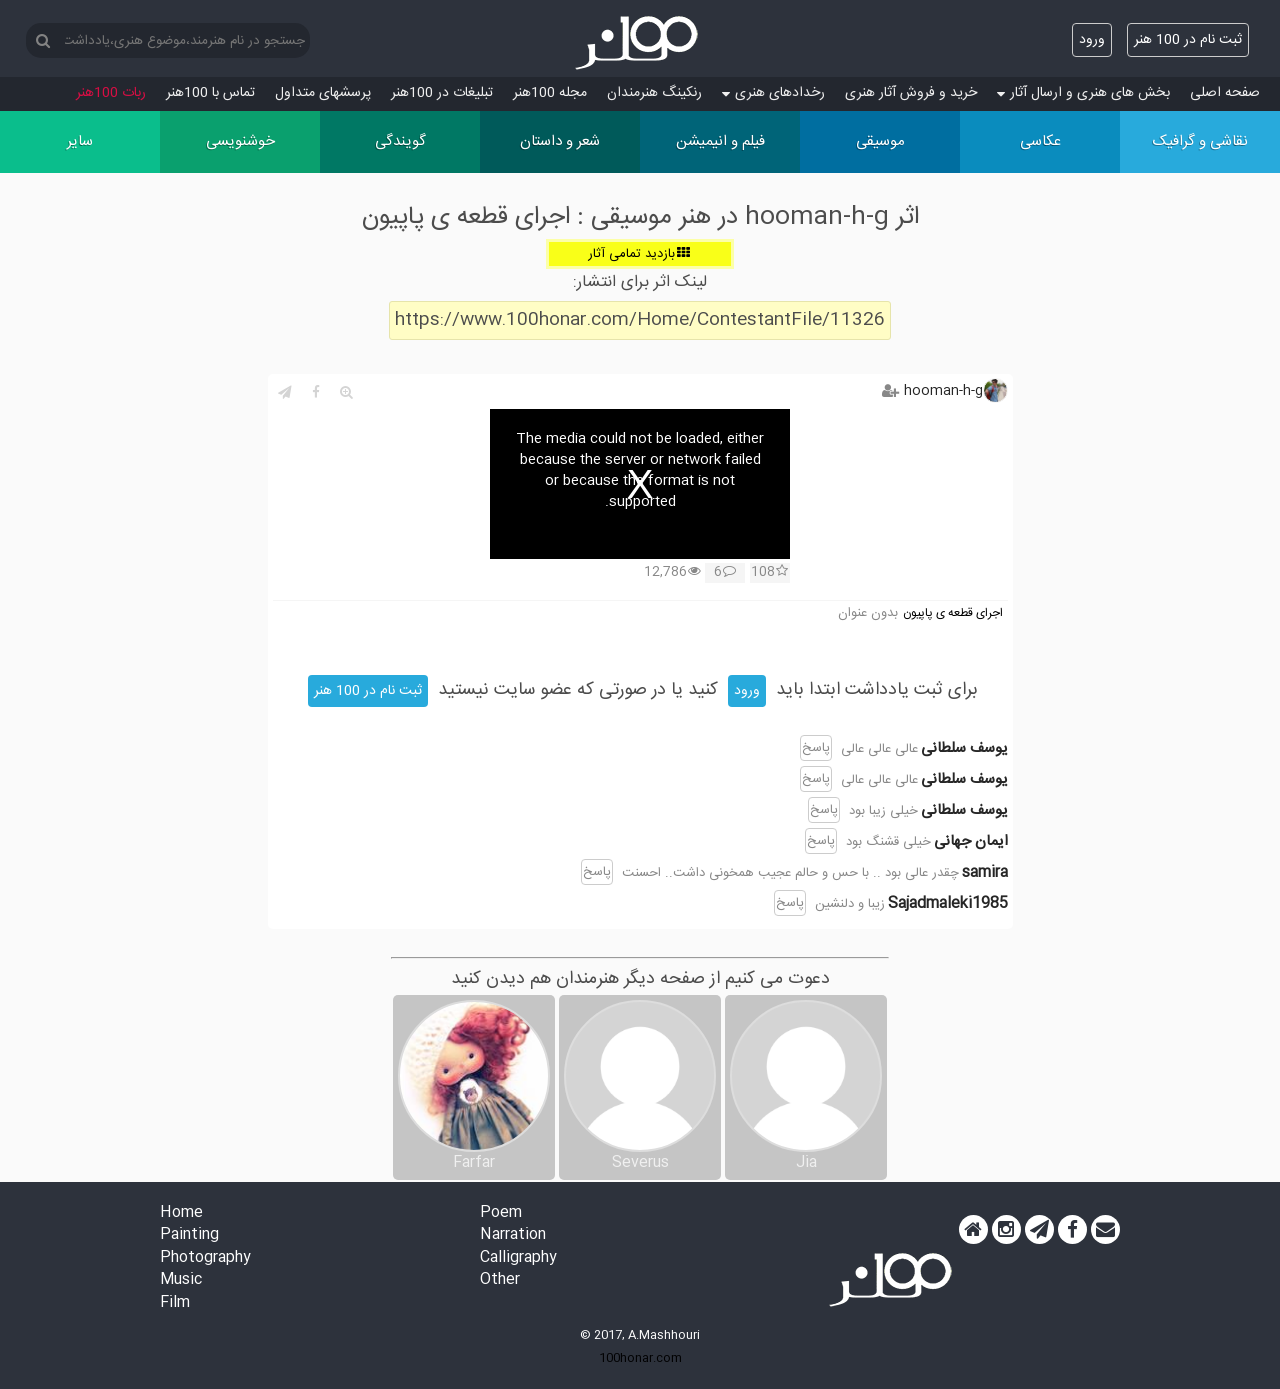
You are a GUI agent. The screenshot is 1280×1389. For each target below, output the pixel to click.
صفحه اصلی (1225, 93)
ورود (1092, 40)
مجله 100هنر (550, 93)
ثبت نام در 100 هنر (1188, 40)
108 (769, 573)
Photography (205, 1258)
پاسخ (816, 748)
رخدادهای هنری (773, 93)
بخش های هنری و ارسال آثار (1083, 93)
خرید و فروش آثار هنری (911, 93)
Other (500, 1280)
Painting (189, 1235)
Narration (513, 1235)
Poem (501, 1213)
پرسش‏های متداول (323, 93)
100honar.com (640, 1358)
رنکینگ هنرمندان (654, 93)
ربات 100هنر (111, 93)
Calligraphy (518, 1258)
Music (181, 1280)
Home (181, 1213)
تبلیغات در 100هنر (442, 93)
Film (175, 1303)
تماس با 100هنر (210, 93)
